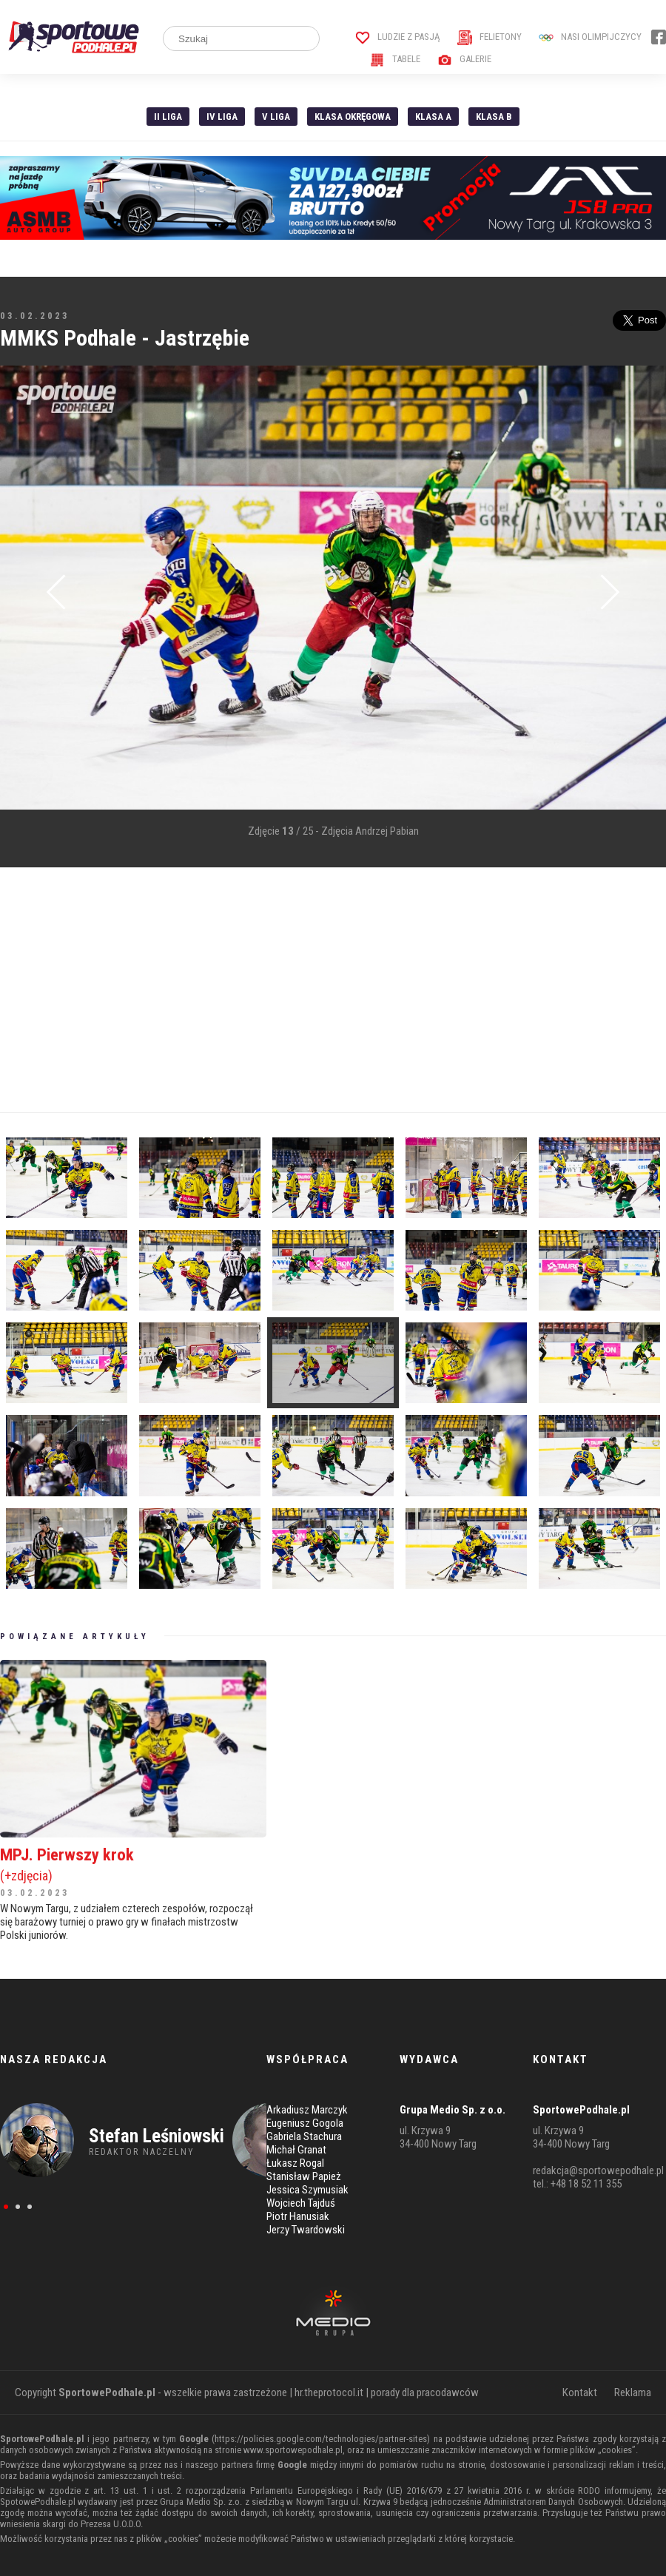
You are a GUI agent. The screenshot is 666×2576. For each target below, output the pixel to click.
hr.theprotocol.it (329, 2392)
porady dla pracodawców (425, 2392)
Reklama (632, 2392)
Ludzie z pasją (397, 36)
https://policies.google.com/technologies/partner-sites (321, 2438)
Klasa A (433, 116)
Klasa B (494, 116)
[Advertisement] (291, 990)
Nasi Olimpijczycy (590, 36)
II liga (168, 116)
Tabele (395, 58)
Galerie (464, 58)
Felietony (489, 36)
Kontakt (579, 2392)
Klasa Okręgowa (352, 116)
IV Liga (222, 116)
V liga (276, 116)
